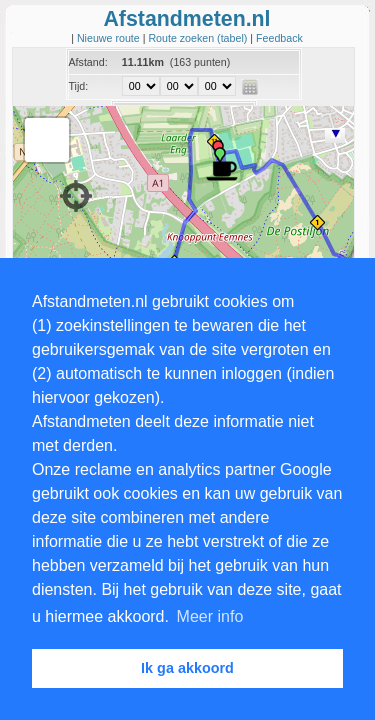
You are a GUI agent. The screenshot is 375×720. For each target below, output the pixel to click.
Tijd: (79, 86)
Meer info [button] (210, 616)
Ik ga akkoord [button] (187, 668)
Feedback (279, 38)
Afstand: (88, 62)
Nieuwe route (110, 38)
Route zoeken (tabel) (199, 38)
